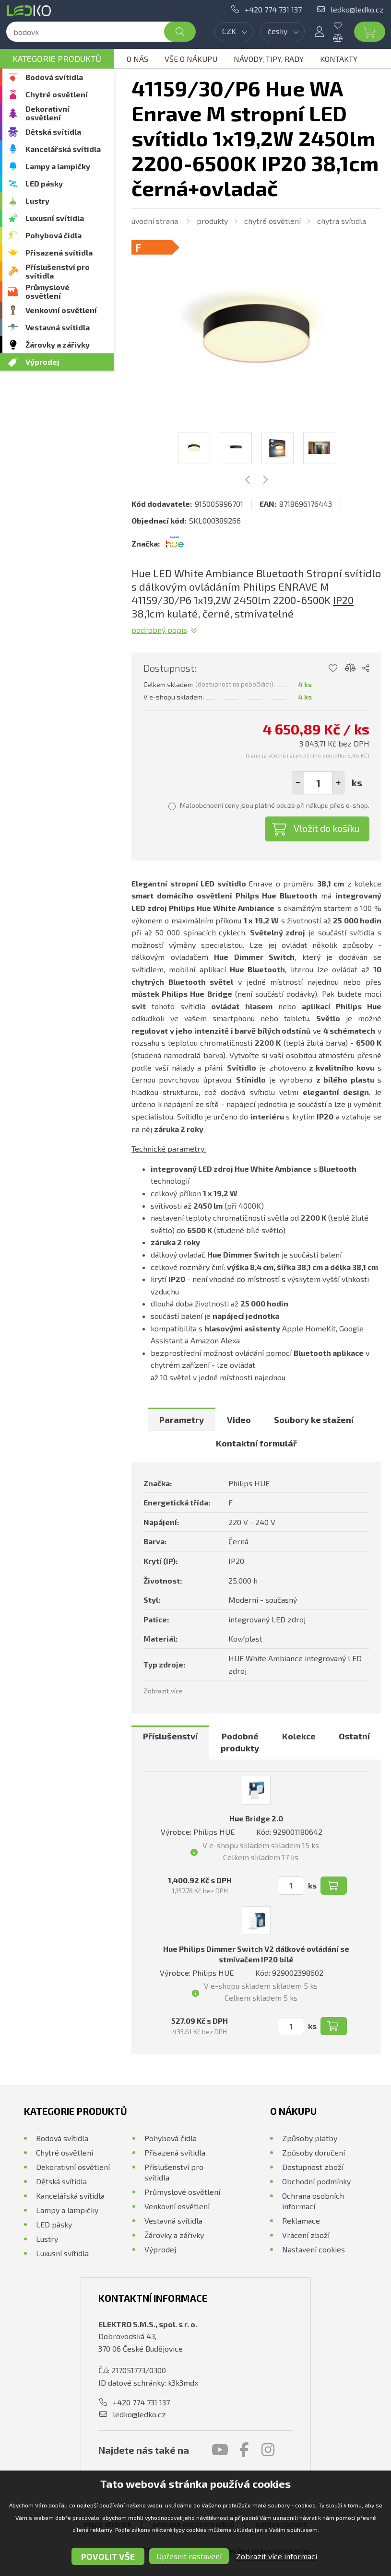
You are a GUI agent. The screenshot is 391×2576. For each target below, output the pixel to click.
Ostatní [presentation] (354, 1736)
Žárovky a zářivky (57, 344)
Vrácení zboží (306, 2234)
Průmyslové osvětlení (47, 291)
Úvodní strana (154, 220)
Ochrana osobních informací (313, 2201)
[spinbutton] (318, 782)
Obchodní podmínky (316, 2181)
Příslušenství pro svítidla (57, 271)
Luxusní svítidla (54, 217)
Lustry (37, 200)
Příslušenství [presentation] (170, 1736)
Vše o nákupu (191, 58)
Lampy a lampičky (57, 166)
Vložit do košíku (327, 828)
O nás (137, 58)
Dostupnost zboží (313, 2166)
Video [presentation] (239, 1419)
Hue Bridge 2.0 (256, 1818)
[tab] (181, 1420)
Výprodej (42, 361)
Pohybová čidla (53, 235)
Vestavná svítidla (57, 327)
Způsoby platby (309, 2138)
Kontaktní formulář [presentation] (256, 1443)
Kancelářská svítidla (63, 148)
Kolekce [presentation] (299, 1736)
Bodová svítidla (54, 77)
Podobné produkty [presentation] (240, 1742)
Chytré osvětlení (56, 94)
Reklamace (301, 2220)
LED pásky (44, 183)
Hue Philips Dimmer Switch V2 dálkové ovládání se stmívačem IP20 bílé (256, 1954)
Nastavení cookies (313, 2249)
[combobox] (233, 31)
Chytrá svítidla (341, 220)
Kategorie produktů (56, 58)
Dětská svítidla (53, 131)
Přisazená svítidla (59, 252)
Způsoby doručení (313, 2152)
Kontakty (338, 58)
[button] (338, 782)
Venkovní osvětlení (61, 310)
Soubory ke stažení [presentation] (314, 1419)
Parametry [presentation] (181, 1419)
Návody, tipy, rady (269, 58)
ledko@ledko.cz (357, 9)
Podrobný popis (159, 629)
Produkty (212, 220)
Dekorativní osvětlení (47, 113)
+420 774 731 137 (273, 9)
